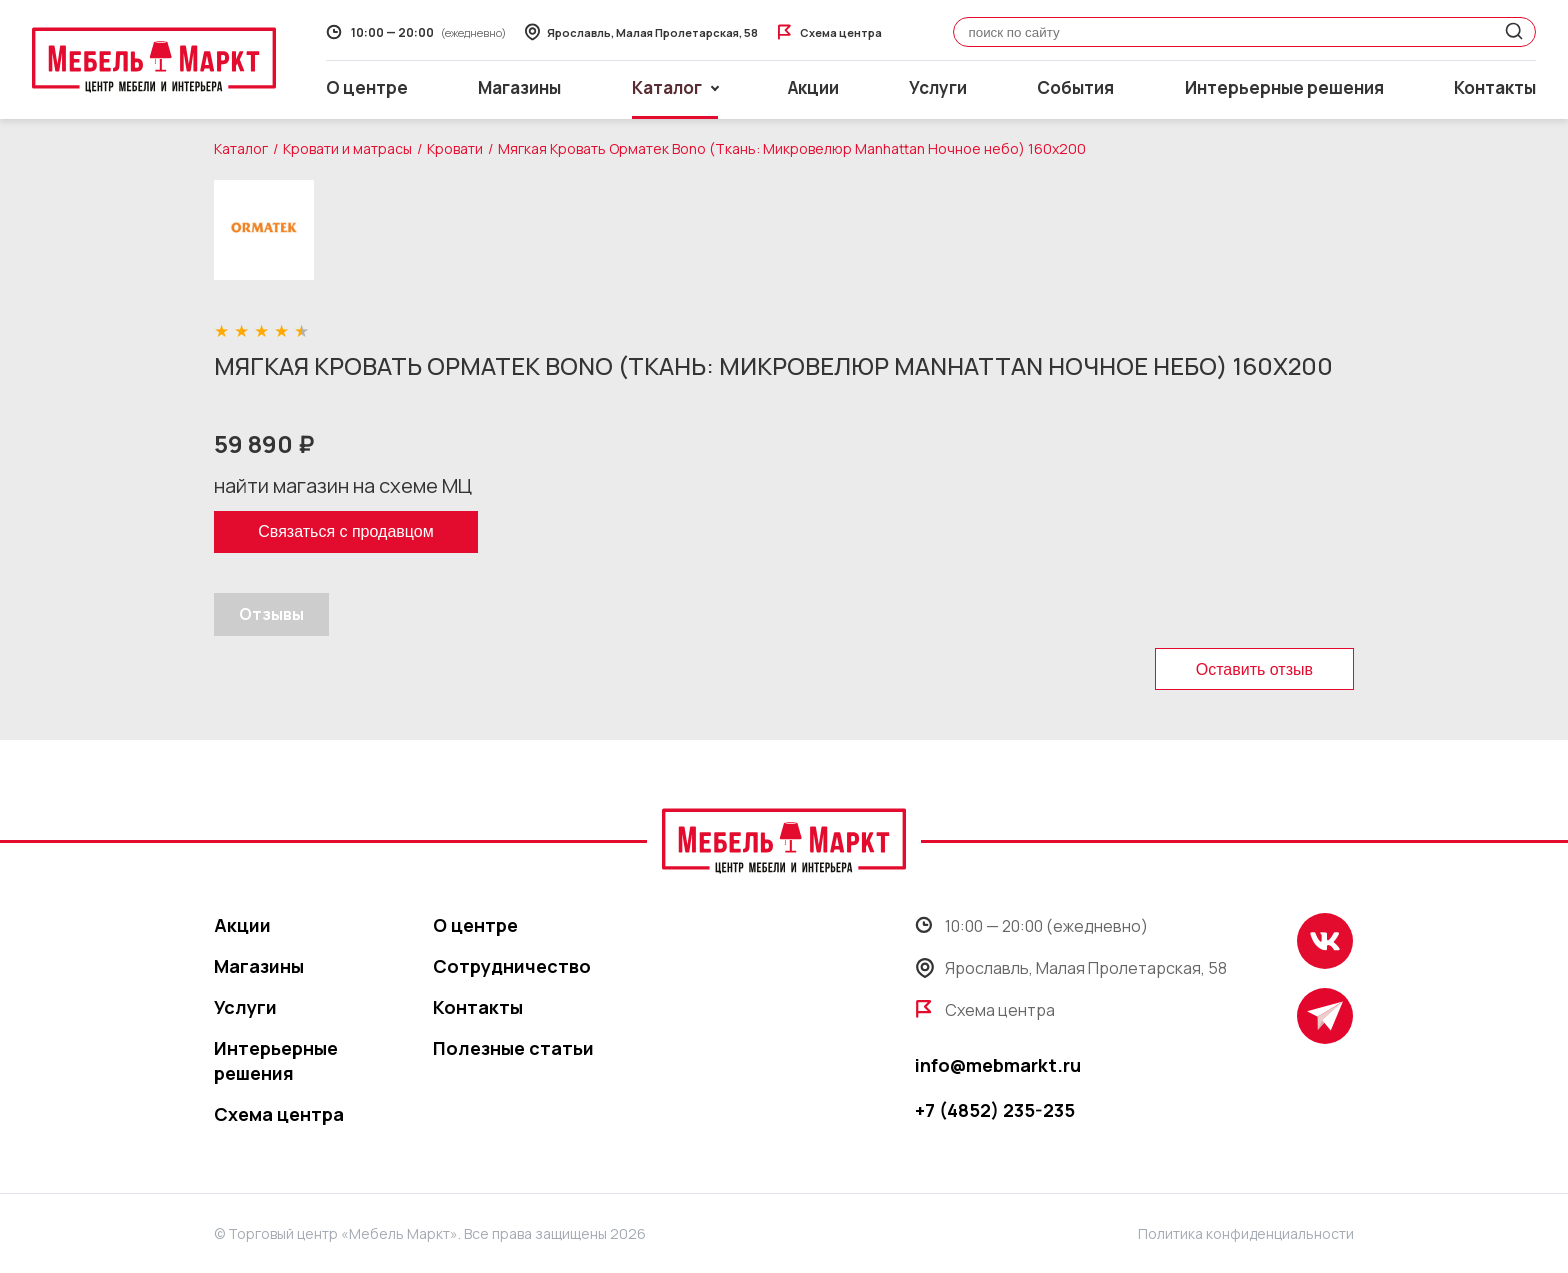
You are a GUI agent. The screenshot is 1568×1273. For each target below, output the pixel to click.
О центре (367, 87)
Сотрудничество (512, 966)
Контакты (1495, 87)
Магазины (519, 87)
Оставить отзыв (1254, 669)
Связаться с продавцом (345, 531)
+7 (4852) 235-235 (995, 1110)
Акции (813, 87)
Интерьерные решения (1284, 87)
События (1075, 87)
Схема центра (279, 1114)
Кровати (455, 148)
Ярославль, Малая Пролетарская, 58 (1071, 968)
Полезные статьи (513, 1048)
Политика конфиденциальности (1246, 1233)
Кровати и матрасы (347, 148)
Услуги (938, 87)
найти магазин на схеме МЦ (343, 485)
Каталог (241, 148)
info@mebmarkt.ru (998, 1065)
